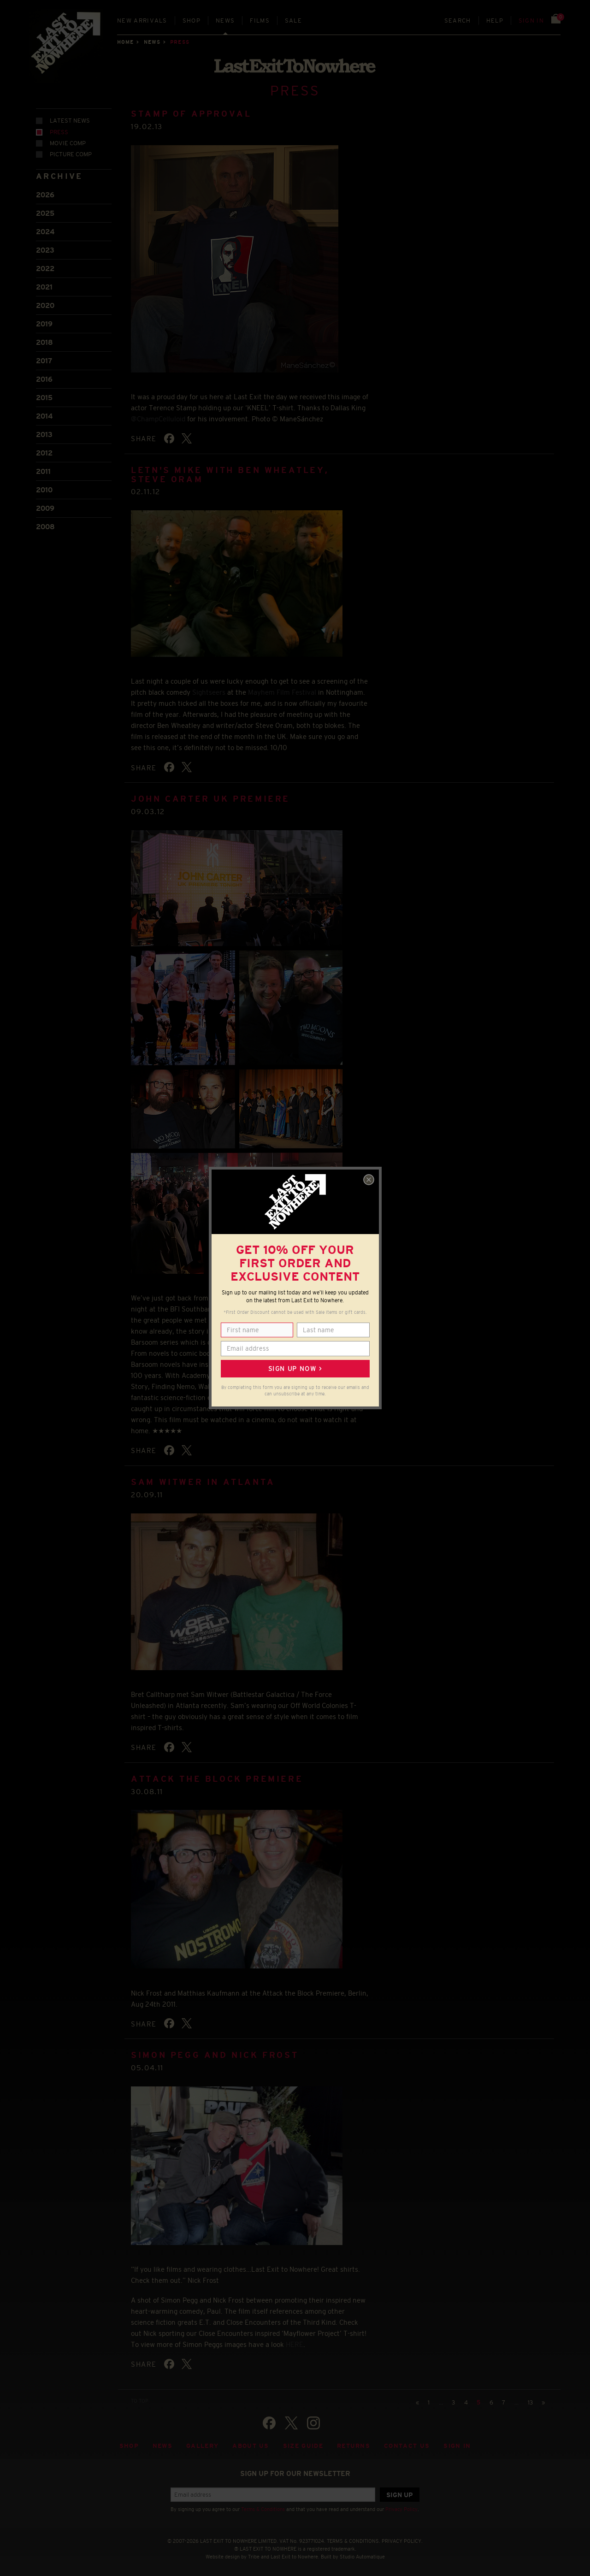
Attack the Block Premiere (217, 1779)
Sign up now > (295, 1368)
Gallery (202, 2445)
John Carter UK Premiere (210, 799)
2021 (44, 287)
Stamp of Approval (191, 113)
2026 (45, 195)
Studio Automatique (362, 2556)
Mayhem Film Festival (282, 692)
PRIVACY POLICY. (402, 2541)
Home (125, 42)
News (225, 20)
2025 (45, 213)
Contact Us (407, 2445)
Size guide (303, 2445)
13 (530, 2402)
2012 (44, 453)
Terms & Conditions (263, 2509)
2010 (44, 490)
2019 (44, 324)
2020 (45, 305)
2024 (45, 232)
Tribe (254, 2556)
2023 (45, 250)
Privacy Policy (401, 2509)
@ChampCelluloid (158, 419)
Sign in (531, 20)
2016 (44, 379)
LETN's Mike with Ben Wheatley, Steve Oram (230, 475)
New (142, 20)
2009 (45, 508)
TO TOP (139, 2401)
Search (457, 20)
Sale (293, 20)
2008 (45, 527)
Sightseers (208, 692)
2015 (44, 398)
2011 (43, 471)
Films (260, 20)
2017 (44, 361)
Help (494, 20)
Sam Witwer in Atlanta (203, 1482)
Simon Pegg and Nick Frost (214, 2055)
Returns (353, 2445)
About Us (250, 2445)
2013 (44, 434)
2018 (44, 342)
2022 (45, 268)
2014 (44, 416)
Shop (192, 20)
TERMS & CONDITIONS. (353, 2541)
